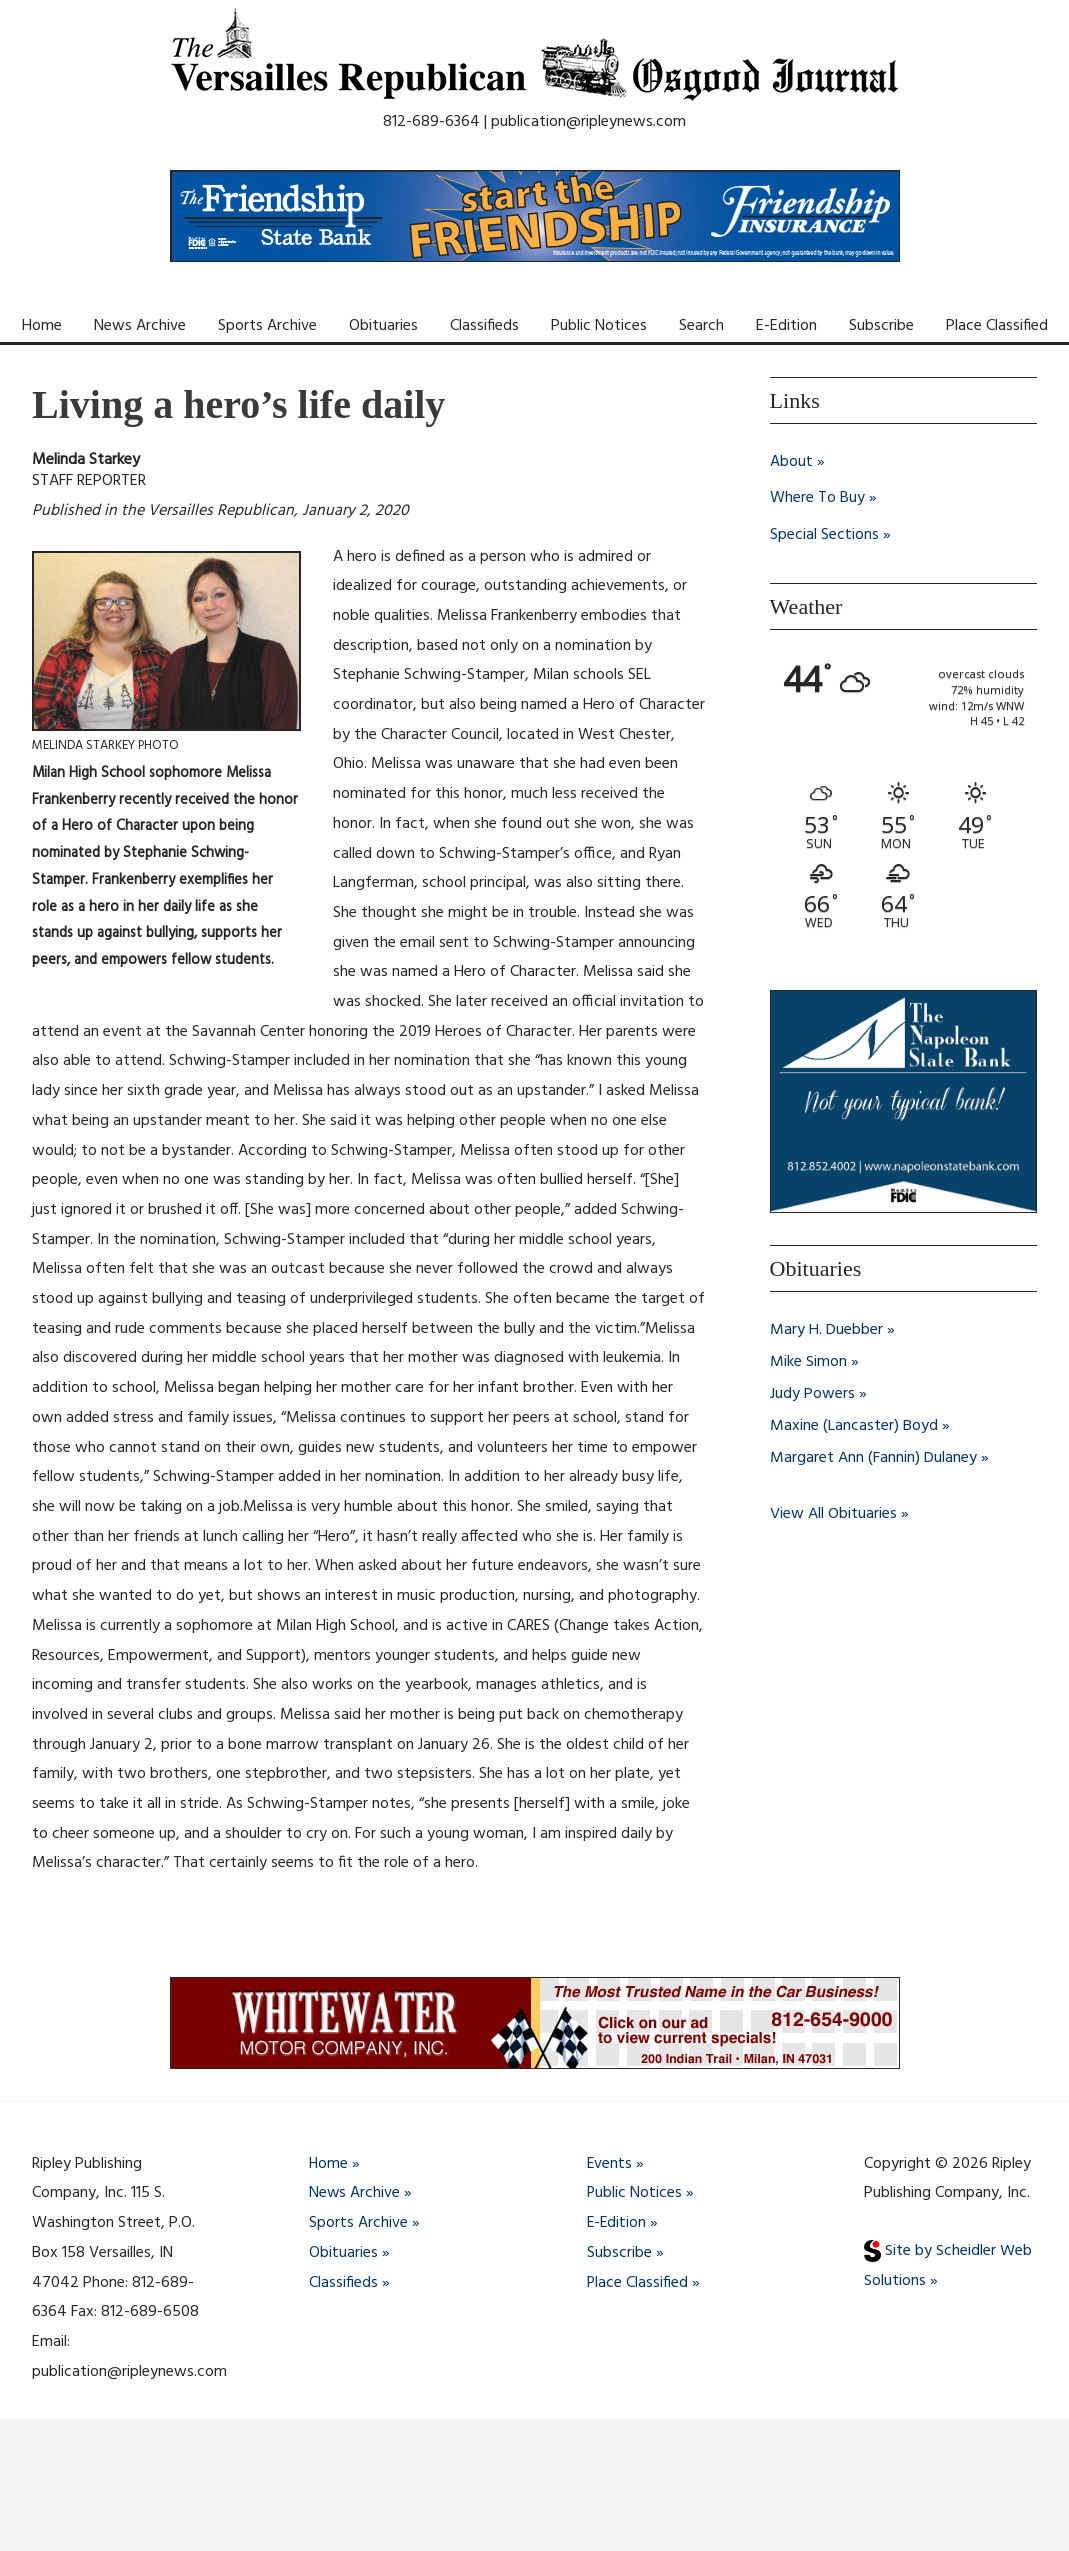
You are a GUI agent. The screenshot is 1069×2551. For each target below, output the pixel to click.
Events (610, 2164)
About (791, 462)
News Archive (140, 326)
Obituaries (383, 326)
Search (701, 326)
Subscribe (881, 326)
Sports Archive (267, 326)
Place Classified (997, 326)
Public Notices (599, 326)
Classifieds (484, 326)
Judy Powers (812, 1393)
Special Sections (824, 534)
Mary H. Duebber (826, 1329)
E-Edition (786, 326)
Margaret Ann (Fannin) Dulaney (873, 1457)
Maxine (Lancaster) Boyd (854, 1425)
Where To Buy (817, 498)
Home (42, 326)
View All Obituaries (833, 1513)
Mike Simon (808, 1361)
